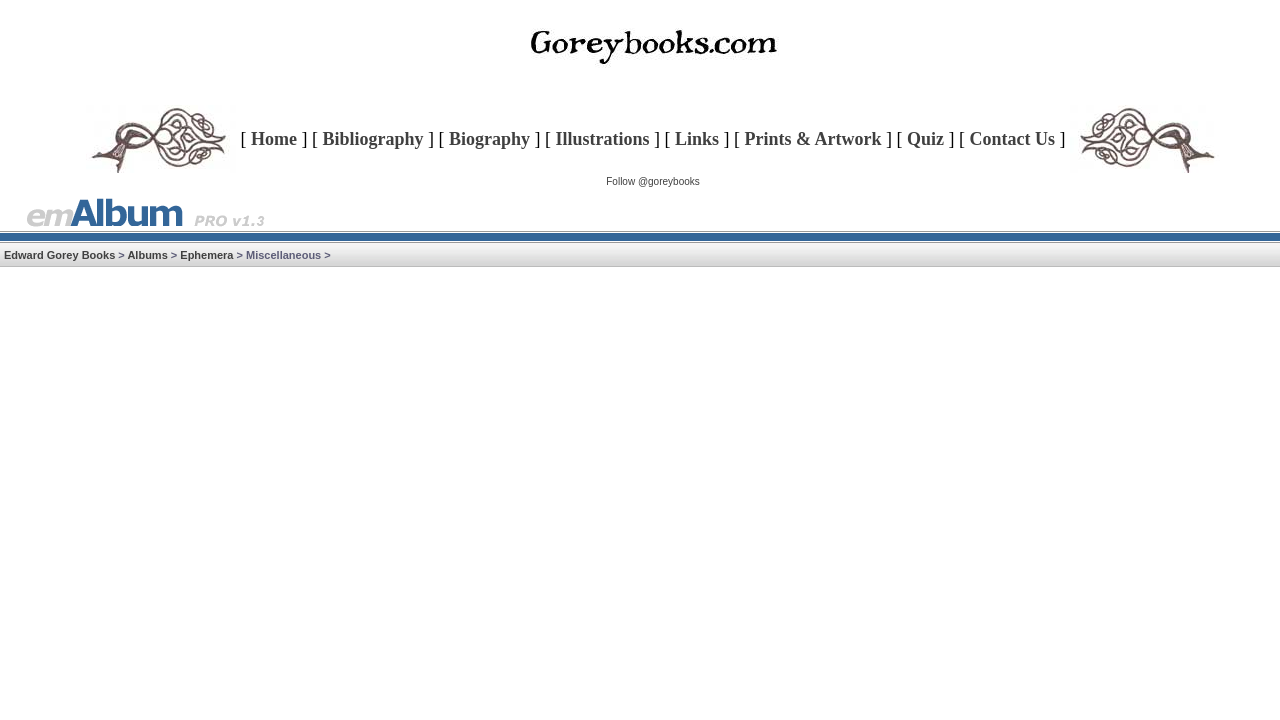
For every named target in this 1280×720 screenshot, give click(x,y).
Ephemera (206, 255)
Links (697, 139)
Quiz (925, 139)
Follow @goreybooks (653, 181)
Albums (147, 255)
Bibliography (372, 139)
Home (274, 139)
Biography (489, 139)
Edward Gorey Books (59, 255)
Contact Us (1013, 139)
